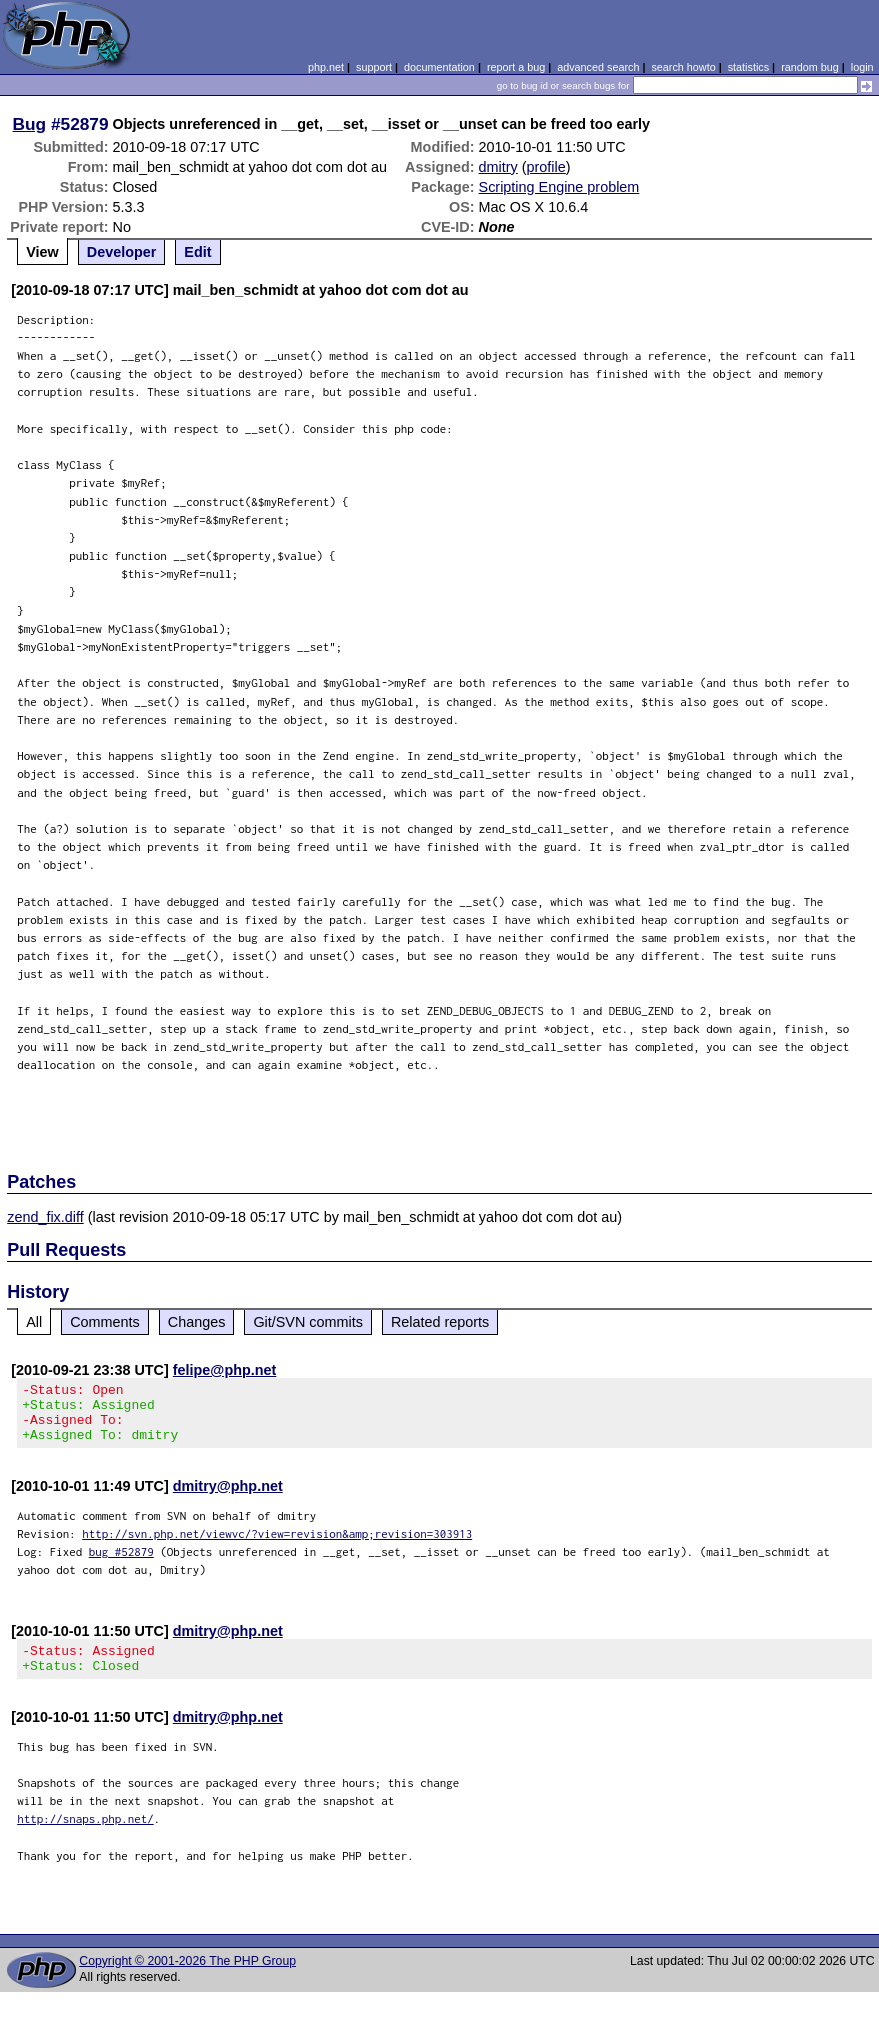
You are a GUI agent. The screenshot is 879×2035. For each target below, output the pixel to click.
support (374, 67)
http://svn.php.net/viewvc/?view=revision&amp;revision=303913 (277, 1545)
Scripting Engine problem (559, 187)
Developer (122, 252)
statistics (748, 67)
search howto (683, 67)
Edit (197, 252)
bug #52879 (121, 1563)
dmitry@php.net (228, 1498)
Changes (197, 1322)
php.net (326, 67)
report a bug (516, 67)
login (862, 67)
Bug (30, 124)
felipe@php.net (225, 1370)
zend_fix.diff (45, 1217)
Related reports (440, 1322)
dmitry (498, 167)
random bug (810, 67)
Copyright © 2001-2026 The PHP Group (187, 1979)
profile (546, 167)
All (34, 1322)
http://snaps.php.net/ (85, 1836)
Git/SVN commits (308, 1322)
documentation (439, 67)
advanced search (598, 67)
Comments (105, 1322)
